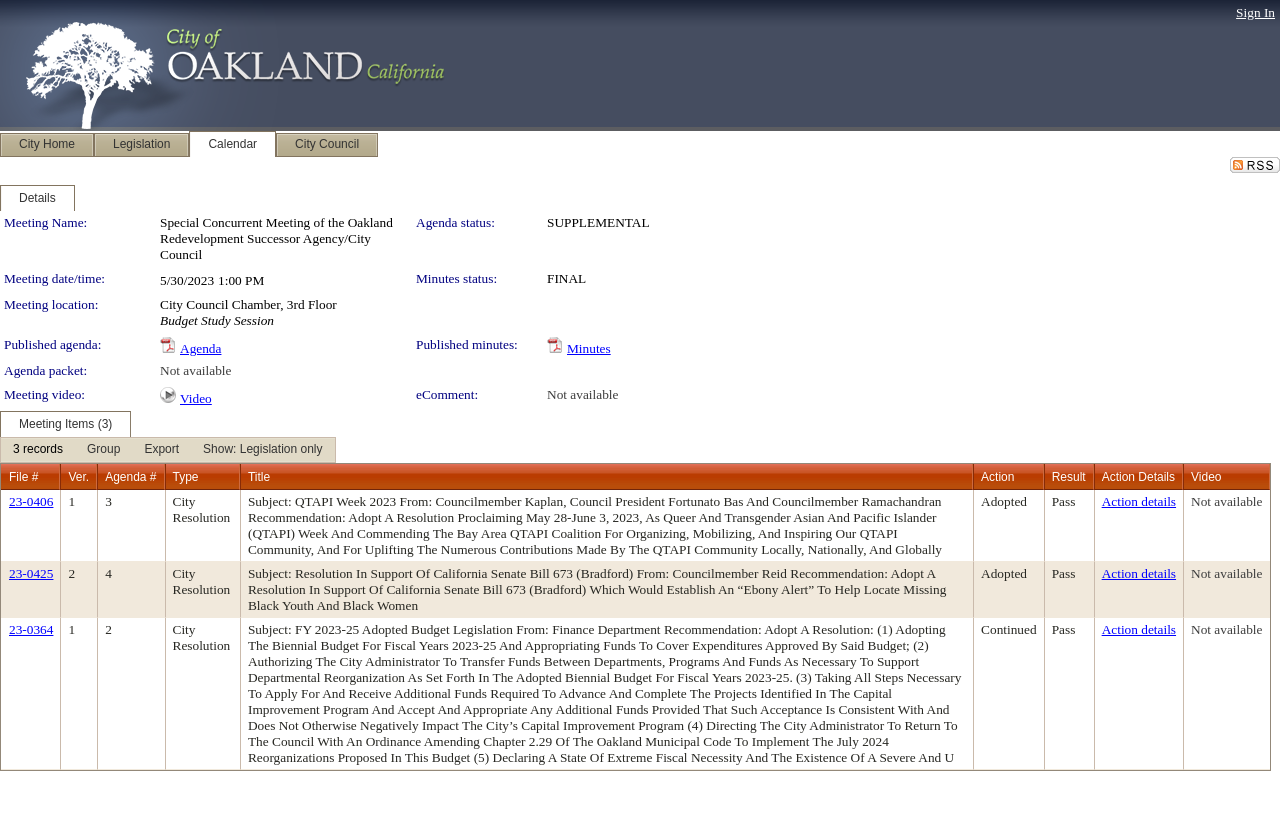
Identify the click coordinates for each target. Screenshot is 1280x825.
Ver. (78, 477)
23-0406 (31, 501)
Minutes (589, 348)
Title (259, 477)
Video (196, 398)
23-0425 (31, 573)
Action (997, 477)
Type (186, 477)
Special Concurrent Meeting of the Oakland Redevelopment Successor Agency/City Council (276, 238)
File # (23, 477)
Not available (195, 370)
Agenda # (130, 477)
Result (1069, 477)
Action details (1139, 501)
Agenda (200, 348)
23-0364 (31, 629)
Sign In (1255, 12)
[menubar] (168, 450)
